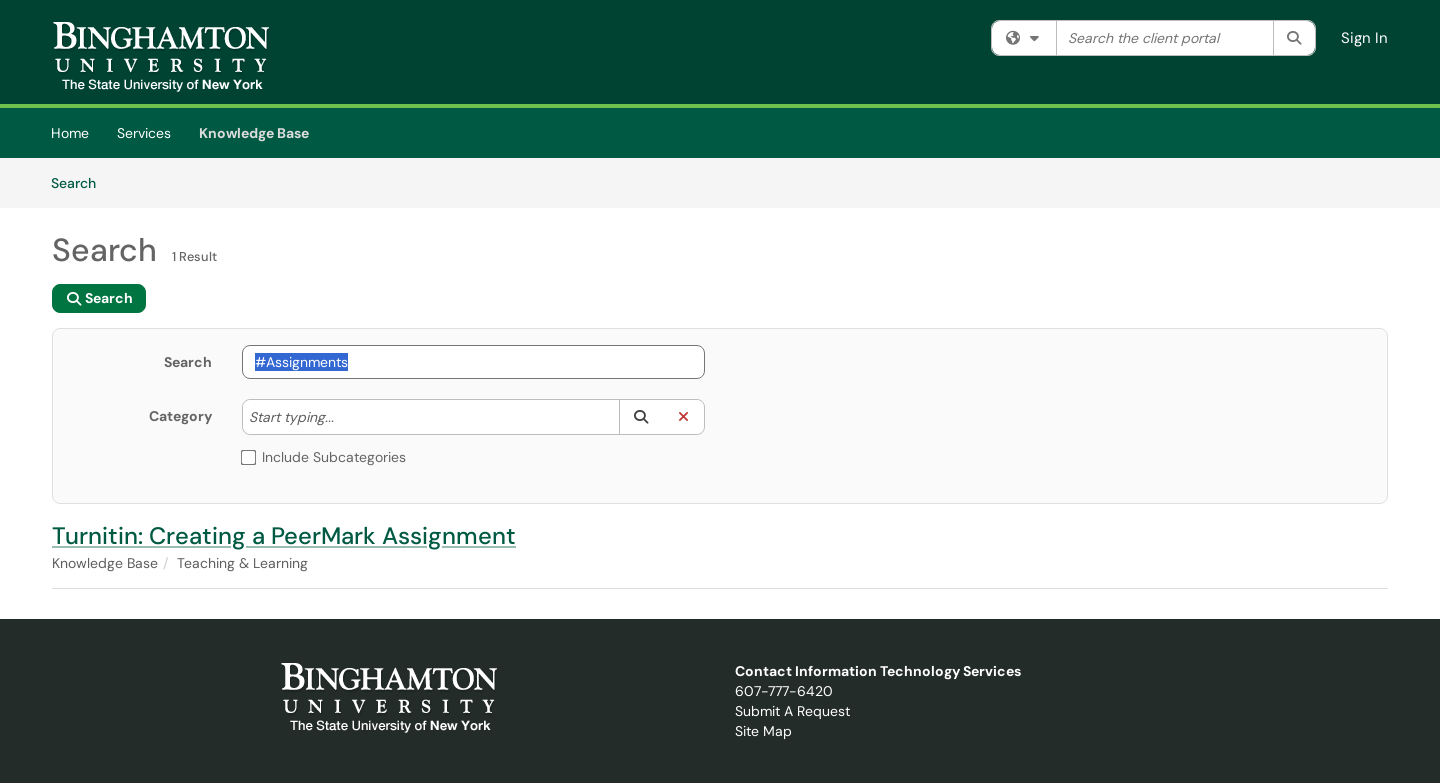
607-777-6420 (784, 691)
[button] (640, 417)
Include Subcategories (324, 457)
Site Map (763, 731)
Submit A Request (792, 711)
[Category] (344, 417)
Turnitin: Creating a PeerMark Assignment (284, 535)
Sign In (1364, 38)
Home (70, 133)
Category (180, 416)
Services (144, 133)
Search (80, 182)
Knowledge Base (254, 133)
